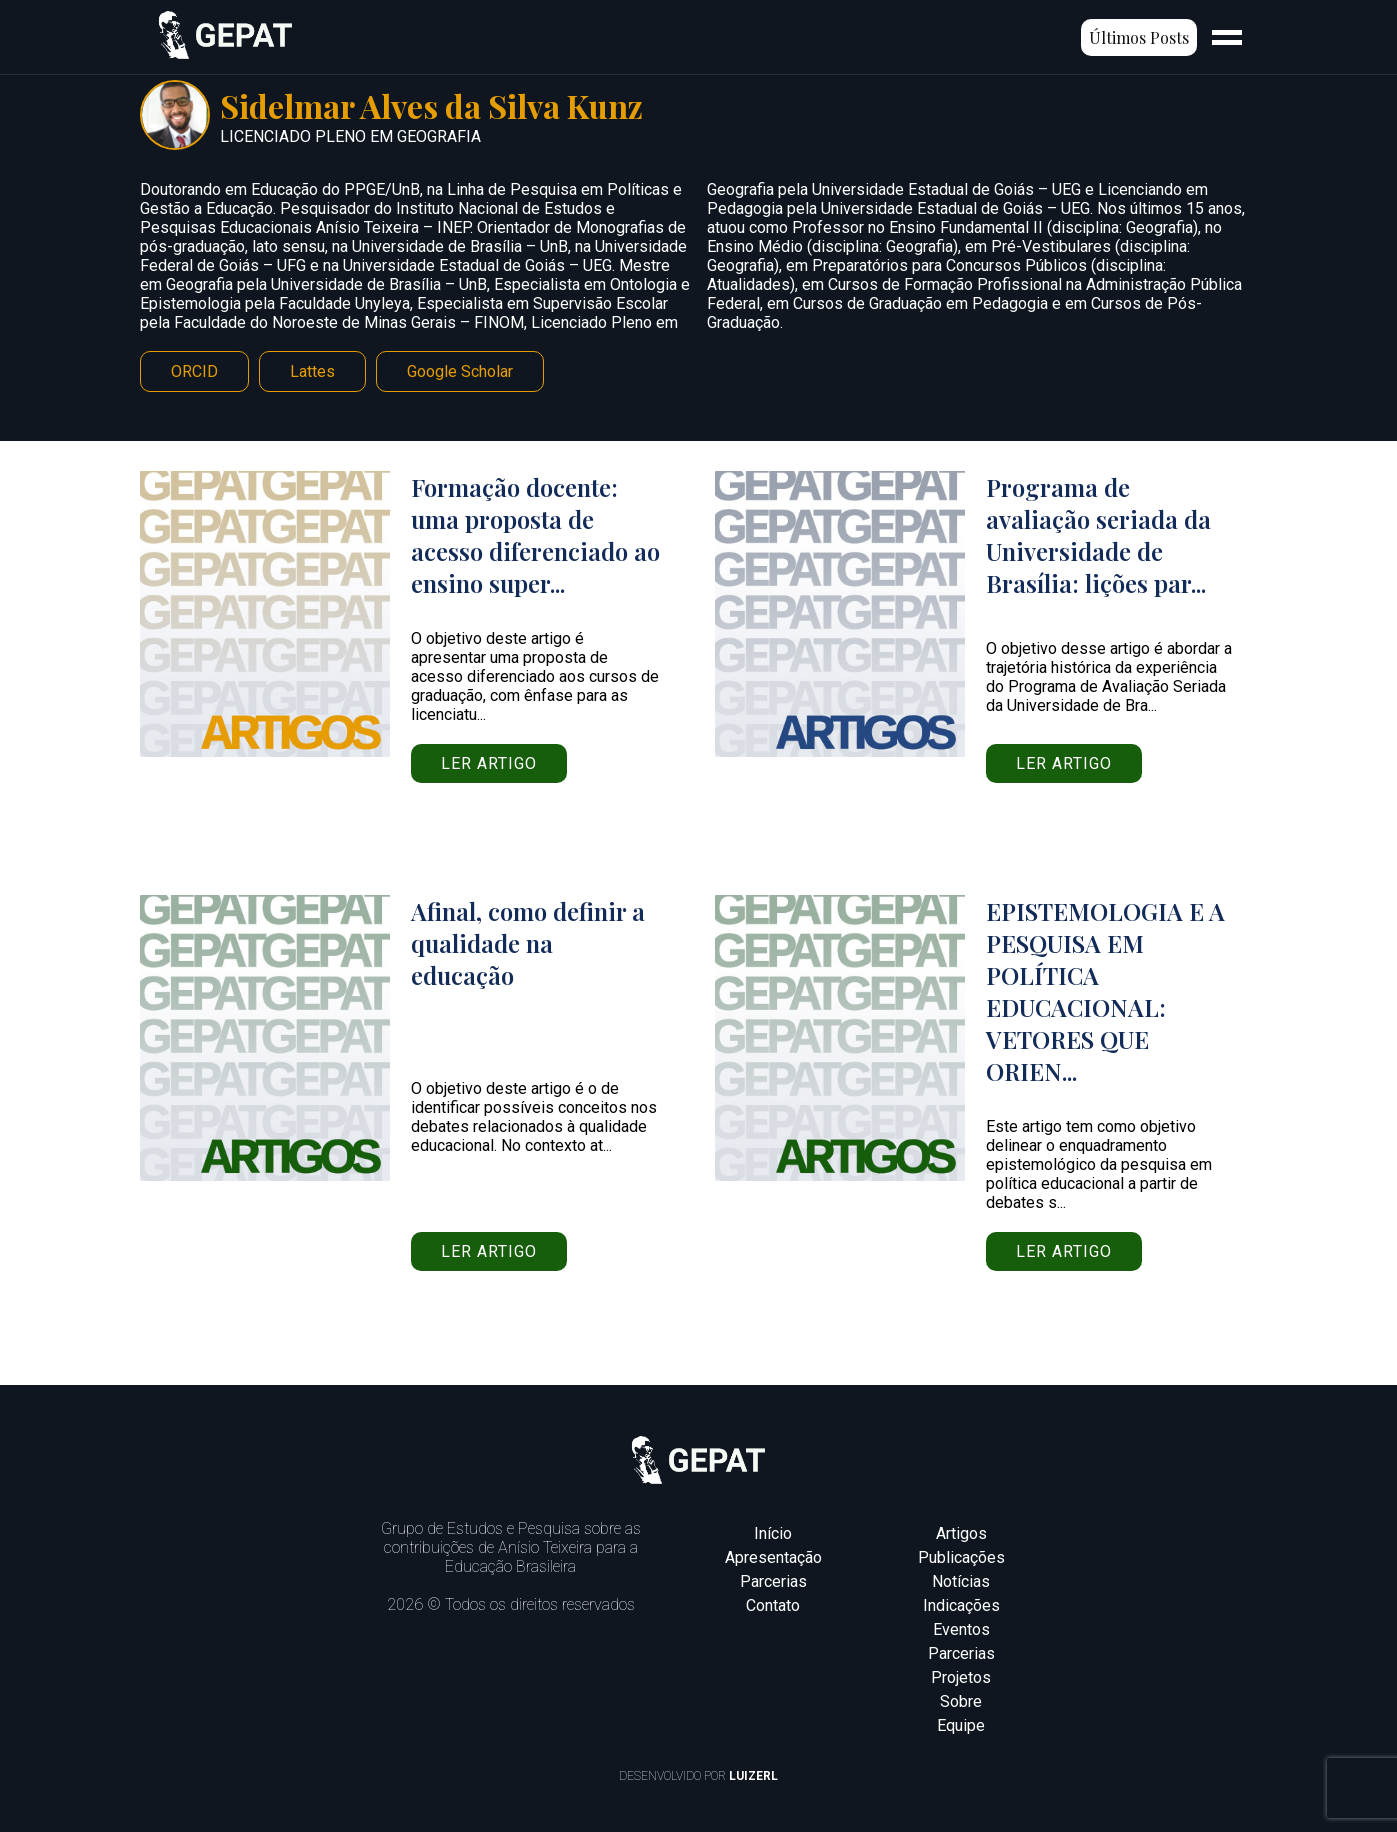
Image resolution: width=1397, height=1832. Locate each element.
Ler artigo (489, 763)
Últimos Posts (1139, 37)
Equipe (961, 1725)
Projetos (961, 1677)
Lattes (312, 371)
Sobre (961, 1701)
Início (773, 1533)
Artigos (961, 1533)
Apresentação (773, 1557)
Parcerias (773, 1581)
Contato (773, 1605)
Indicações (961, 1605)
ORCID (194, 371)
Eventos (961, 1629)
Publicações (961, 1557)
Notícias (961, 1581)
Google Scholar (460, 371)
